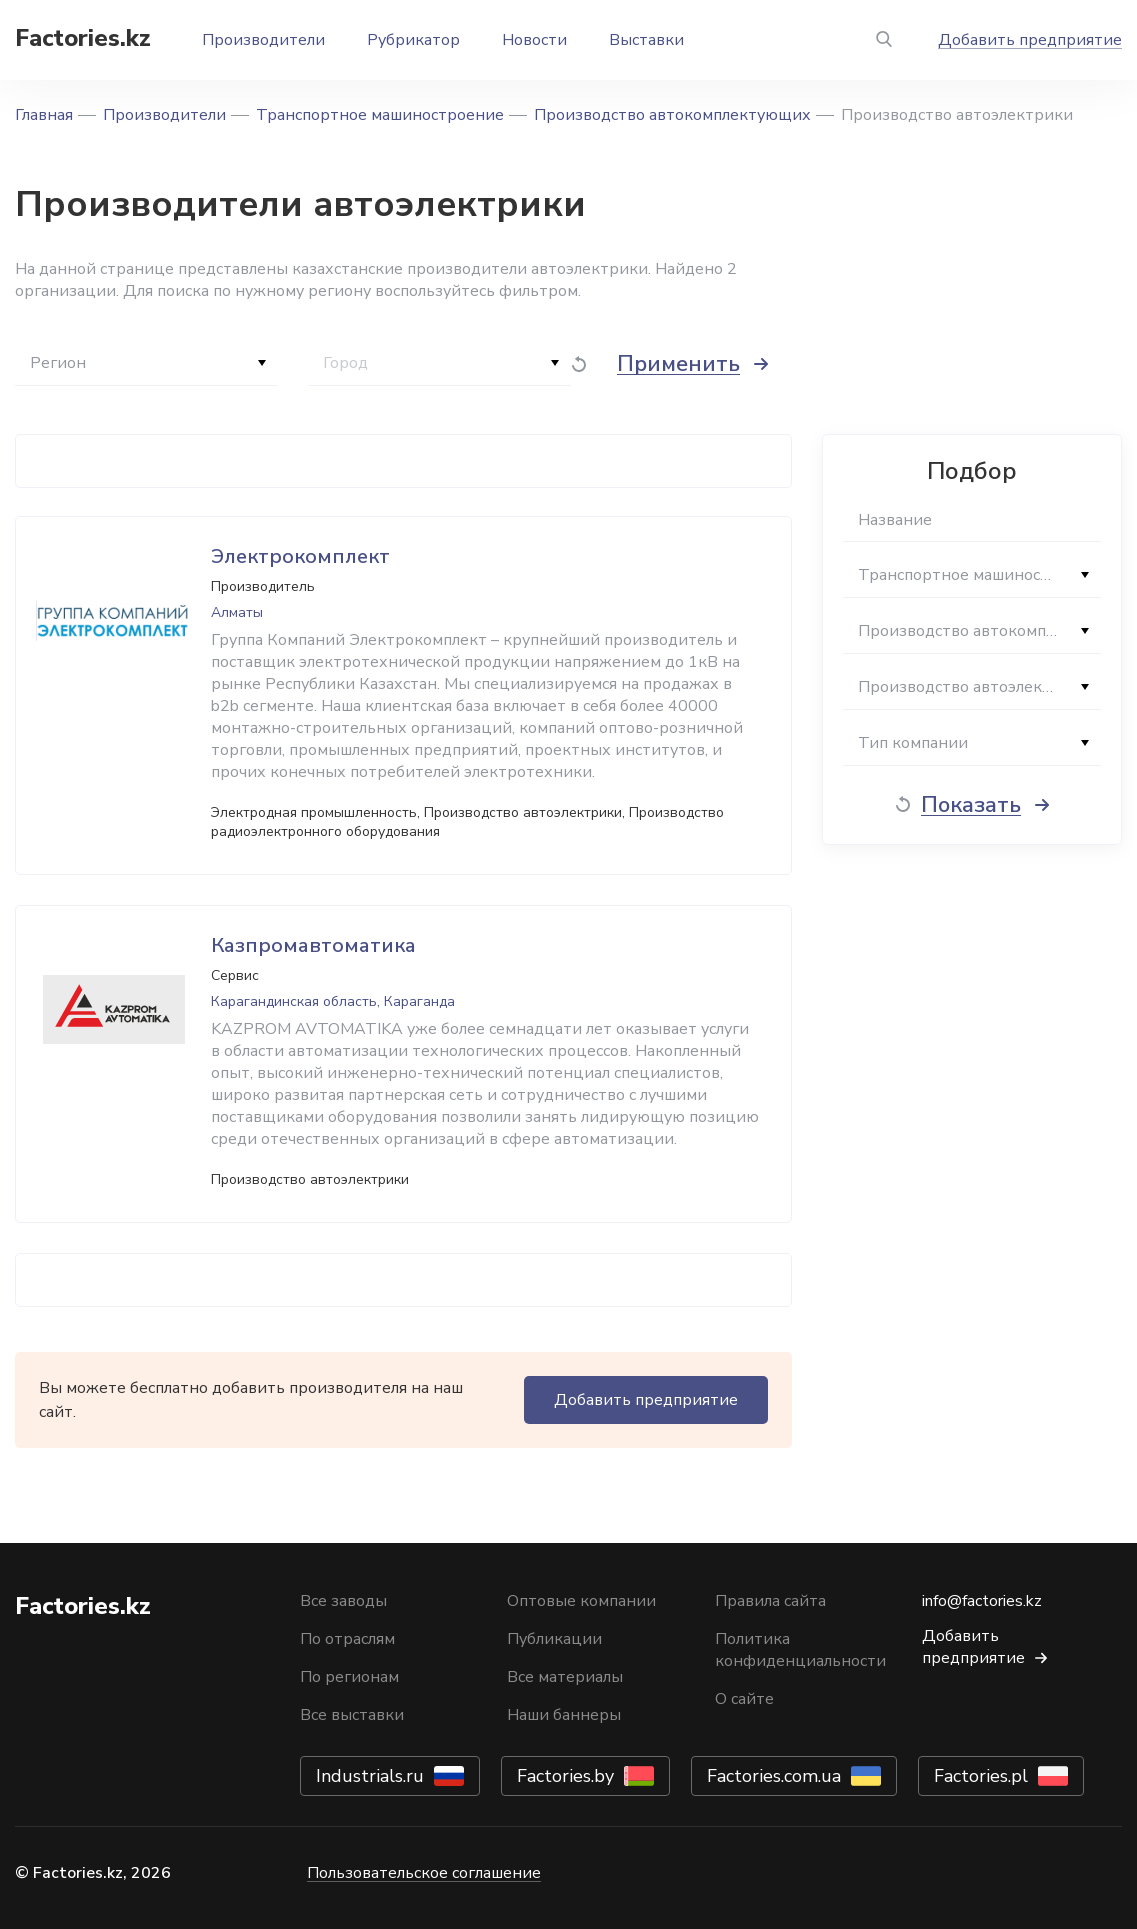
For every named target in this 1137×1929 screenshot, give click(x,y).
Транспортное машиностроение (380, 115)
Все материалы (565, 1677)
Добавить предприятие (1030, 40)
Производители (263, 40)
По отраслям (347, 1639)
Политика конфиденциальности (800, 1650)
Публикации (554, 1639)
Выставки (646, 40)
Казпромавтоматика (313, 945)
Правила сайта (770, 1601)
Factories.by (565, 1776)
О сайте (744, 1699)
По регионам (349, 1677)
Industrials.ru (370, 1776)
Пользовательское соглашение (424, 1873)
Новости (534, 40)
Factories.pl (981, 1776)
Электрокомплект (300, 556)
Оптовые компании (581, 1601)
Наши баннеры (564, 1715)
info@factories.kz (982, 1601)
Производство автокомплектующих (672, 115)
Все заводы (343, 1601)
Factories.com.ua (774, 1776)
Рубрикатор (413, 40)
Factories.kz (83, 38)
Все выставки (352, 1715)
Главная (44, 115)
